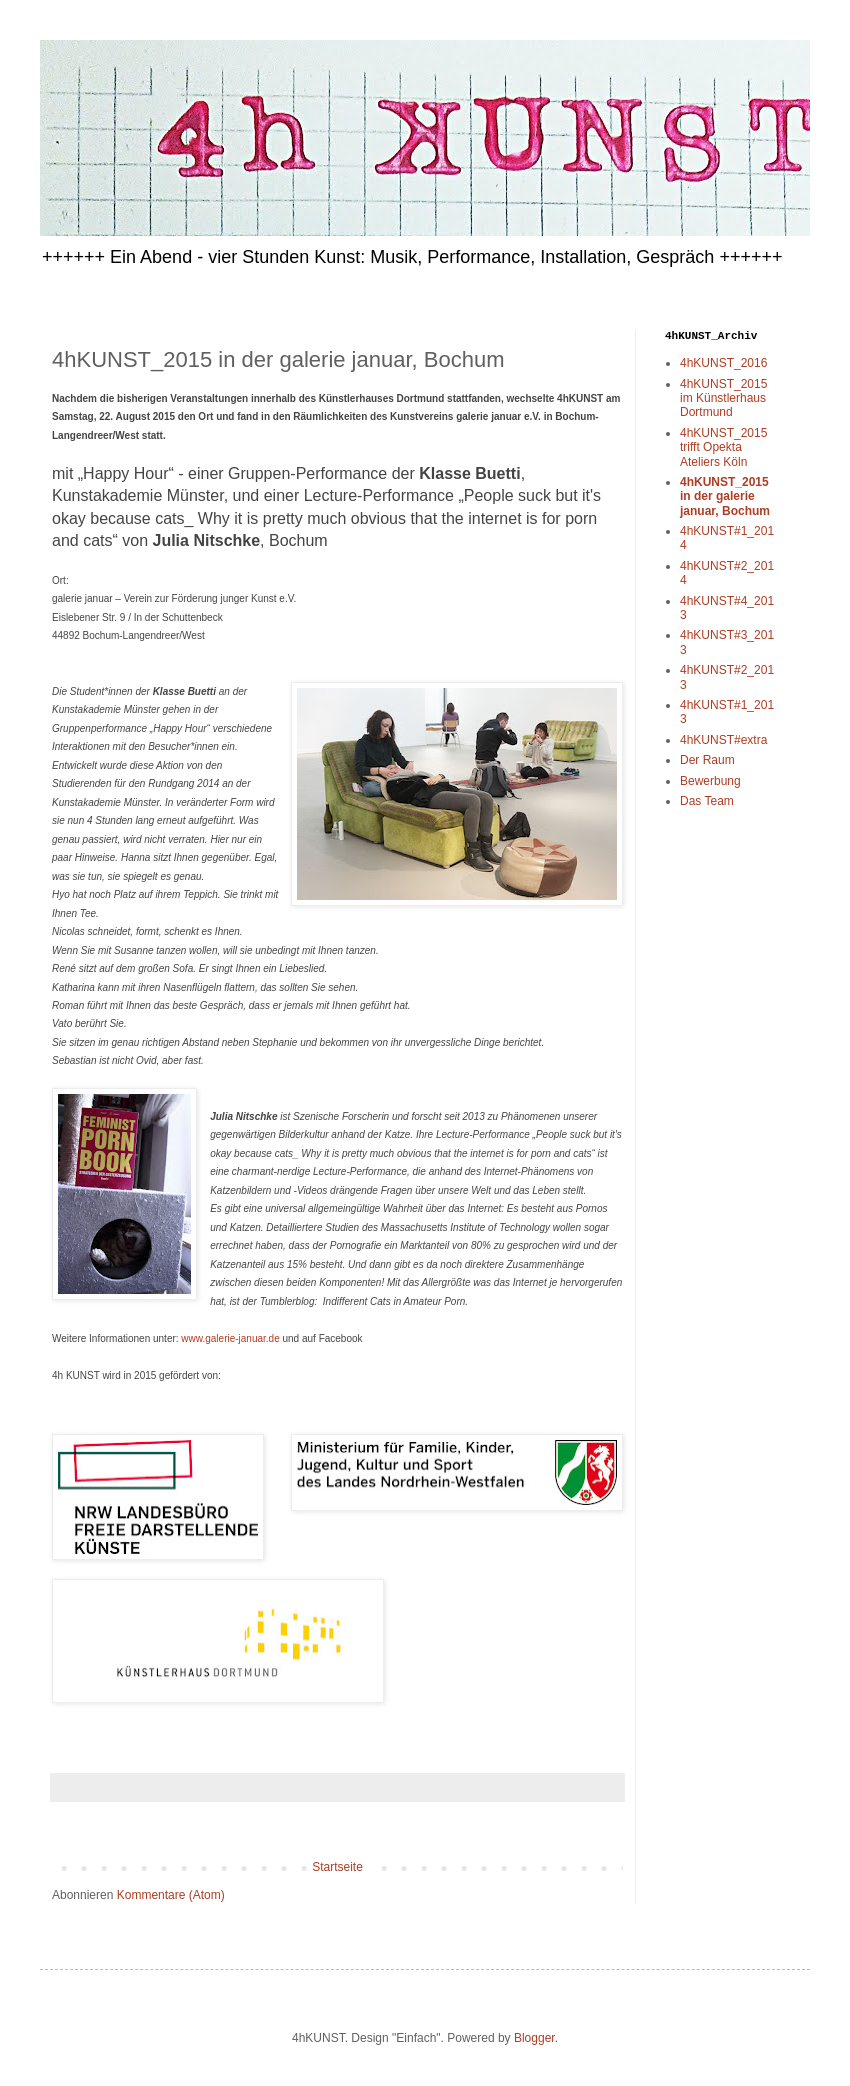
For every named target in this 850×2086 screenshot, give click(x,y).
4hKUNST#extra (723, 740)
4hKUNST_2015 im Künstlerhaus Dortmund (723, 398)
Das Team (707, 801)
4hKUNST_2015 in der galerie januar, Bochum (725, 496)
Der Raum (707, 760)
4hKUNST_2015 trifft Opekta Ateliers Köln (723, 447)
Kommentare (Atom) (171, 1895)
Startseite (337, 1867)
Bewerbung (710, 781)
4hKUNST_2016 (723, 363)
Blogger (534, 2038)
